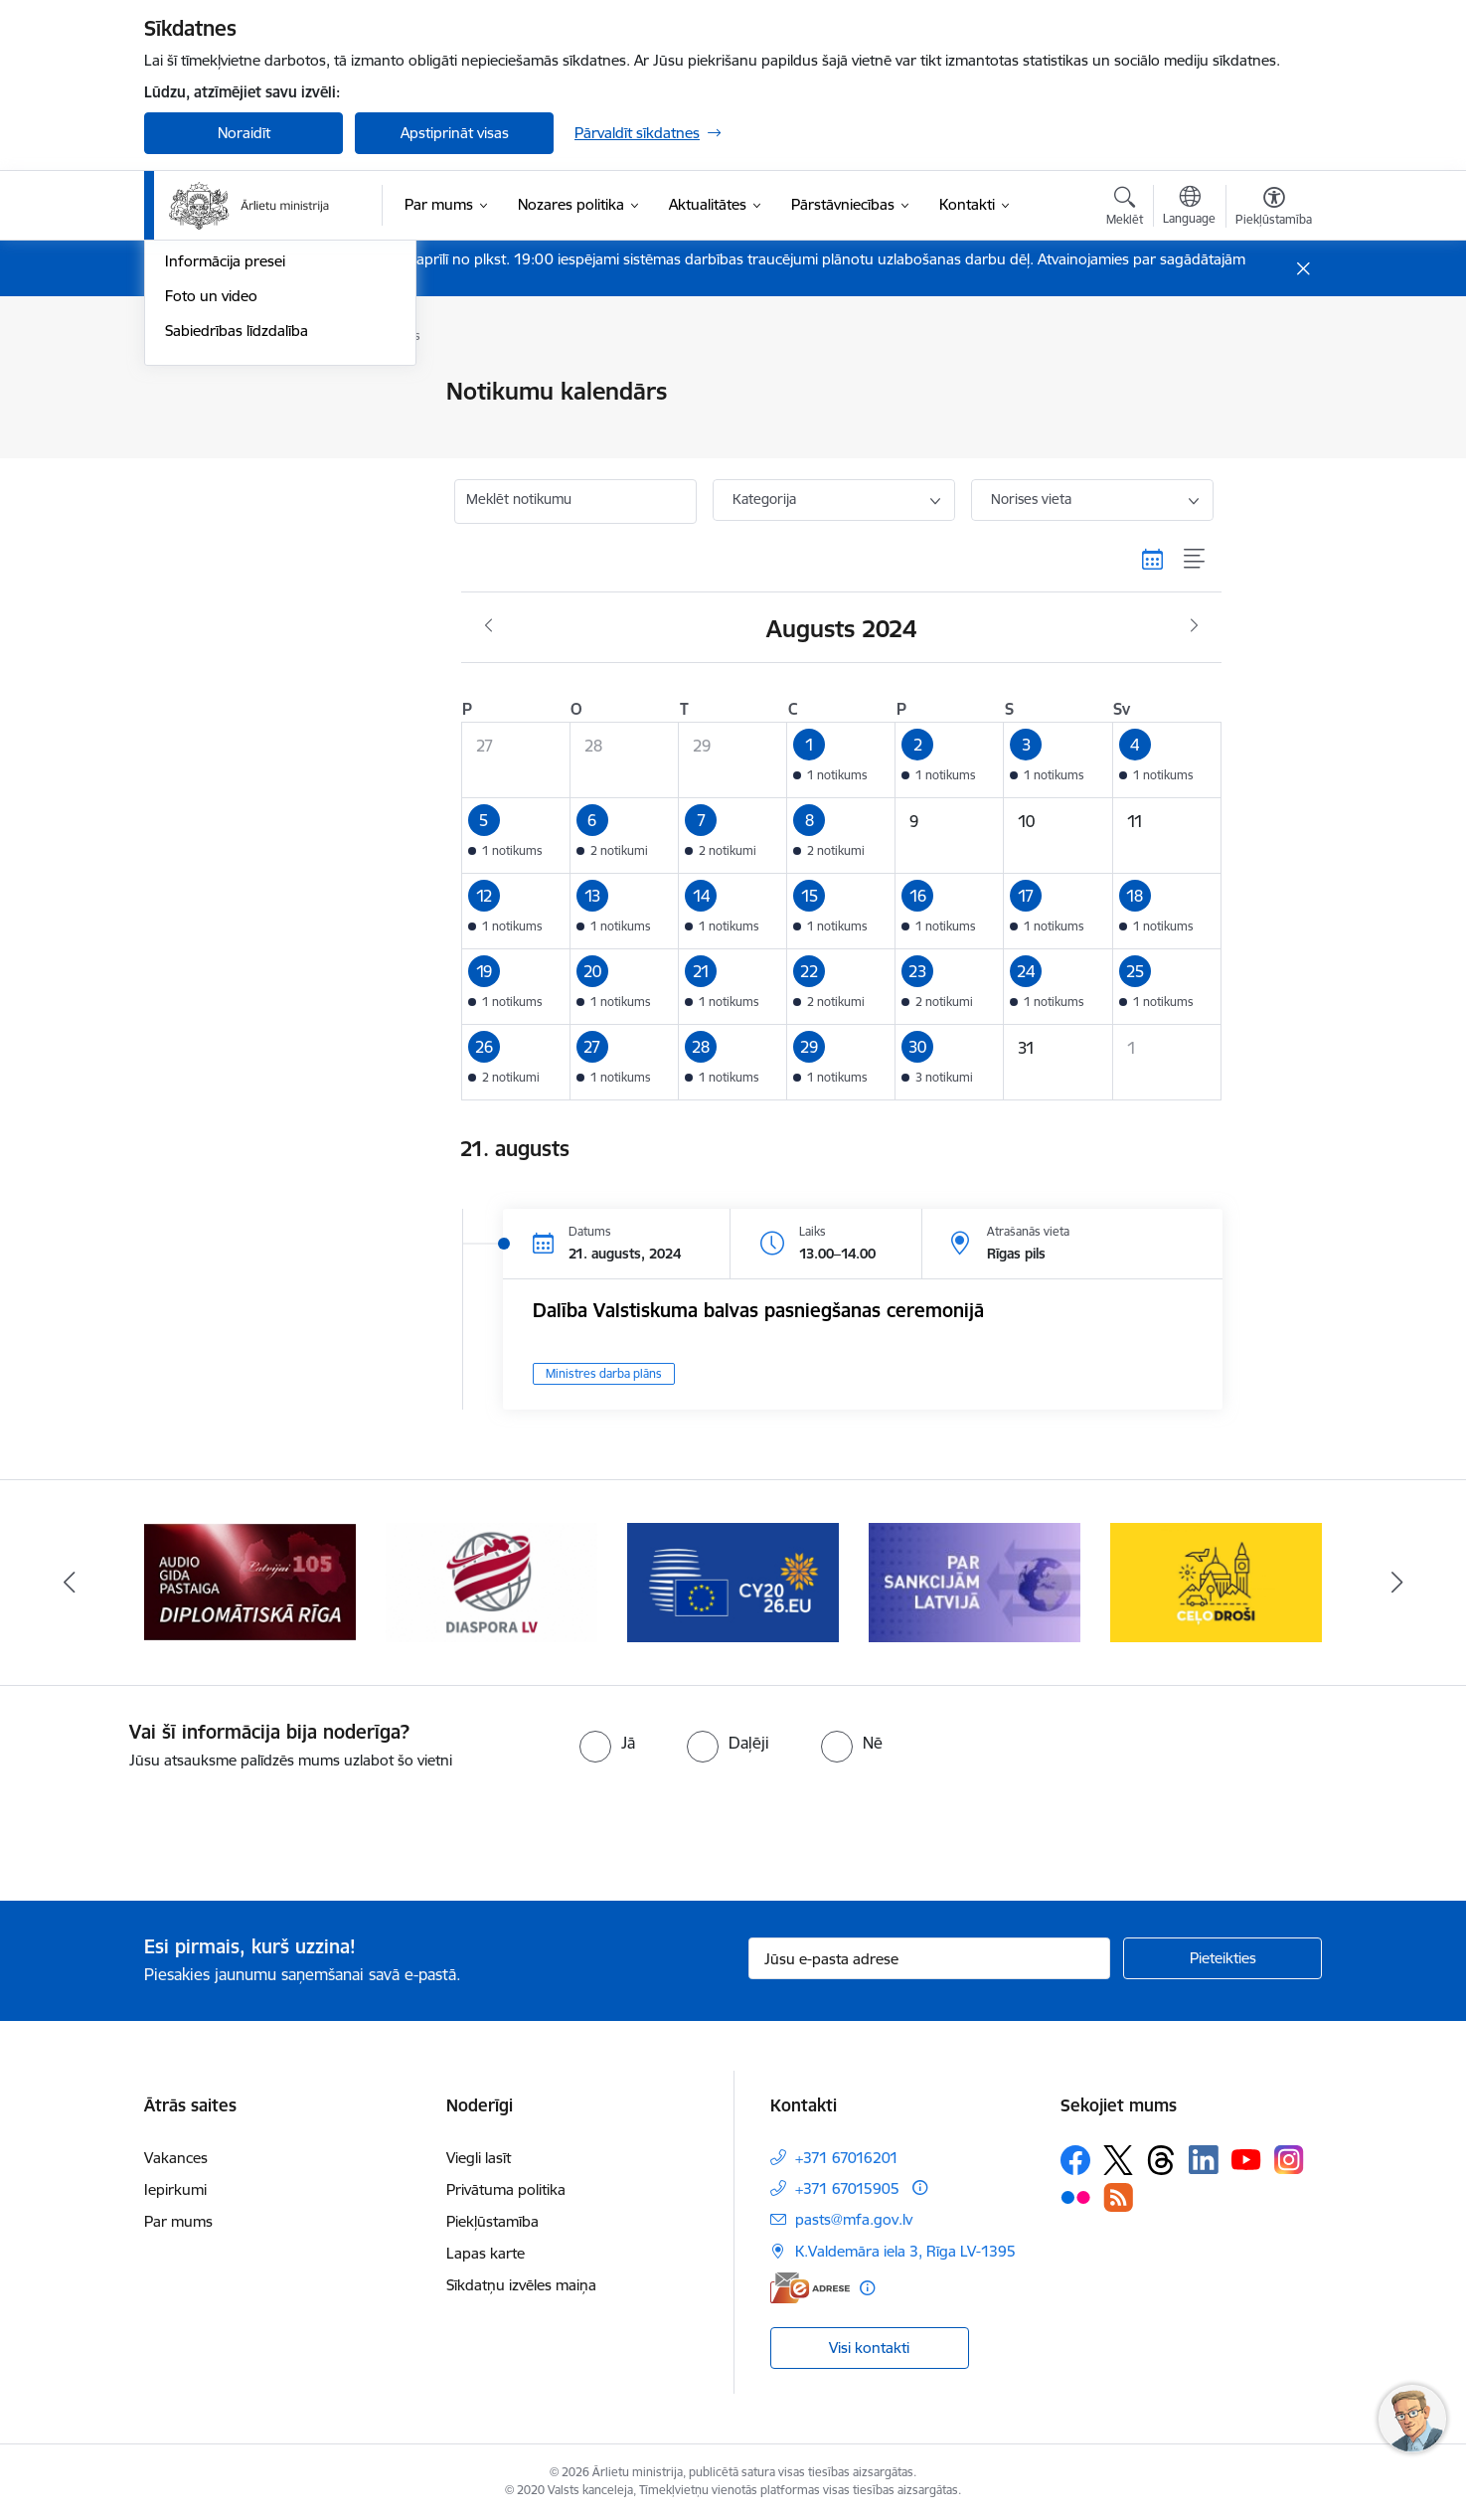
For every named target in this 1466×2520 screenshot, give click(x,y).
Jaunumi (193, 496)
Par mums (178, 2221)
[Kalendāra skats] (1153, 559)
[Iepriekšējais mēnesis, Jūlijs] (488, 626)
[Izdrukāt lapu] (1273, 383)
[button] (841, 760)
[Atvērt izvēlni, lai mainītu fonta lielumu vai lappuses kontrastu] (1273, 209)
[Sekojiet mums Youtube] (1246, 2159)
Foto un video (211, 565)
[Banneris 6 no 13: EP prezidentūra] (733, 1581)
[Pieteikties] (1222, 1958)
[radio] (607, 1743)
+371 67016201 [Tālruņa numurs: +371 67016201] (846, 2157)
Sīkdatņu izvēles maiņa (521, 2284)
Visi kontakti (869, 2347)
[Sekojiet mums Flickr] (1075, 2196)
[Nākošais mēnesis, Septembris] (1194, 626)
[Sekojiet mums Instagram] (1289, 2159)
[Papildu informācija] (919, 2187)
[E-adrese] (810, 2287)
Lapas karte (485, 2253)
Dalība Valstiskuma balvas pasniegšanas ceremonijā (758, 1310)
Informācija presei (225, 531)
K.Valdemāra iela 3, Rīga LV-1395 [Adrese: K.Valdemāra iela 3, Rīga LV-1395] (905, 2251)
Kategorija (764, 499)
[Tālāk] (1397, 1582)
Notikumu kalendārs (232, 461)
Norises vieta (1031, 499)
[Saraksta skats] (1195, 559)
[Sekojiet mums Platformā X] (1118, 2160)
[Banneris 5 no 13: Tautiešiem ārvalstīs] (491, 1581)
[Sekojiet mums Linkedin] (1204, 2160)
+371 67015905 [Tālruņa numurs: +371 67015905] (847, 2188)
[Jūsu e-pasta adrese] (929, 1958)
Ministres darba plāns (604, 1373)
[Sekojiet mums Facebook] (1075, 2160)
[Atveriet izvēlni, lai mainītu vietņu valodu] (1189, 208)
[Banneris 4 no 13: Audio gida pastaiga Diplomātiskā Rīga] (249, 1581)
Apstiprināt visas (455, 132)
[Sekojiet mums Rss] (1118, 2197)
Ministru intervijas (223, 427)
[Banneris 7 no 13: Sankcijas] (974, 1581)
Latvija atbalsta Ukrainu (242, 393)
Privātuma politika (506, 2189)
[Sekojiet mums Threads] (1161, 2160)
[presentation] (166, 1827)
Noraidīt (244, 132)
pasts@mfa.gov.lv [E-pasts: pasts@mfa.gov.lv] (853, 2219)
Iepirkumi (175, 2189)
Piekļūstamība (492, 2221)
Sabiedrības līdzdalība (236, 599)
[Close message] (1303, 268)
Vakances (176, 2157)
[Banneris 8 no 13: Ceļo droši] (1216, 1581)
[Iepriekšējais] (69, 1582)
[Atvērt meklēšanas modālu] (1124, 209)
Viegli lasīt (478, 2157)
